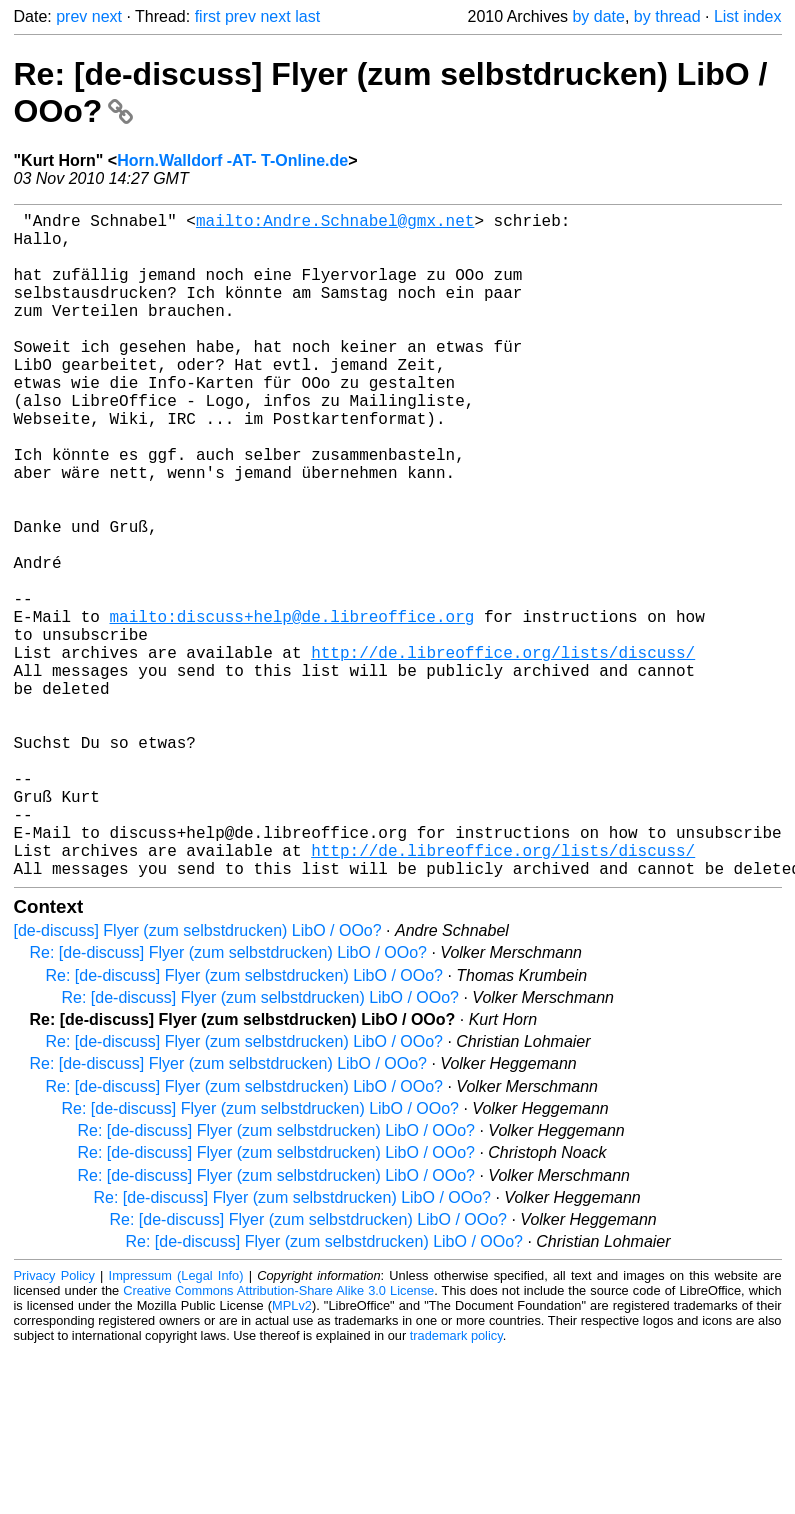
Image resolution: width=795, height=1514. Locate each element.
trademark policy (456, 1483)
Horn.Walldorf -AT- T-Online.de (232, 160)
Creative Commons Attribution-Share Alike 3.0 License (278, 1438)
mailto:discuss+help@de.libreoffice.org (292, 708)
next (107, 16)
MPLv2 (292, 1453)
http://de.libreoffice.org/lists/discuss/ (503, 752)
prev (71, 16)
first (208, 16)
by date (598, 16)
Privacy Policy (54, 1423)
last (307, 16)
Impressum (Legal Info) (176, 1423)
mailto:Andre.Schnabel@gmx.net (335, 224)
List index (748, 16)
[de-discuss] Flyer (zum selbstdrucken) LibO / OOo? (198, 1078)
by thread (667, 16)
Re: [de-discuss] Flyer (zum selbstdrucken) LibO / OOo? (228, 1100)
